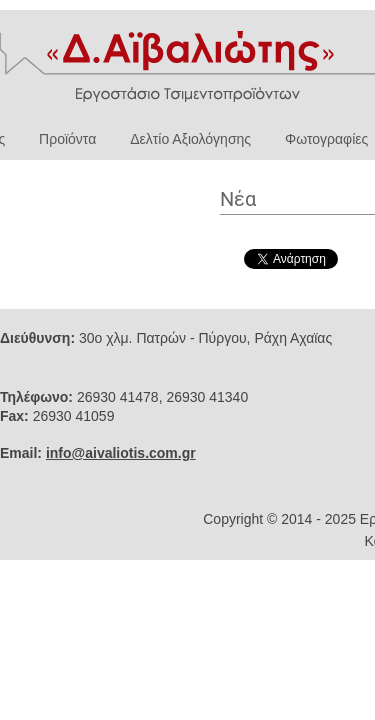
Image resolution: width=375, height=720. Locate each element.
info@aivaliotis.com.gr (121, 453)
